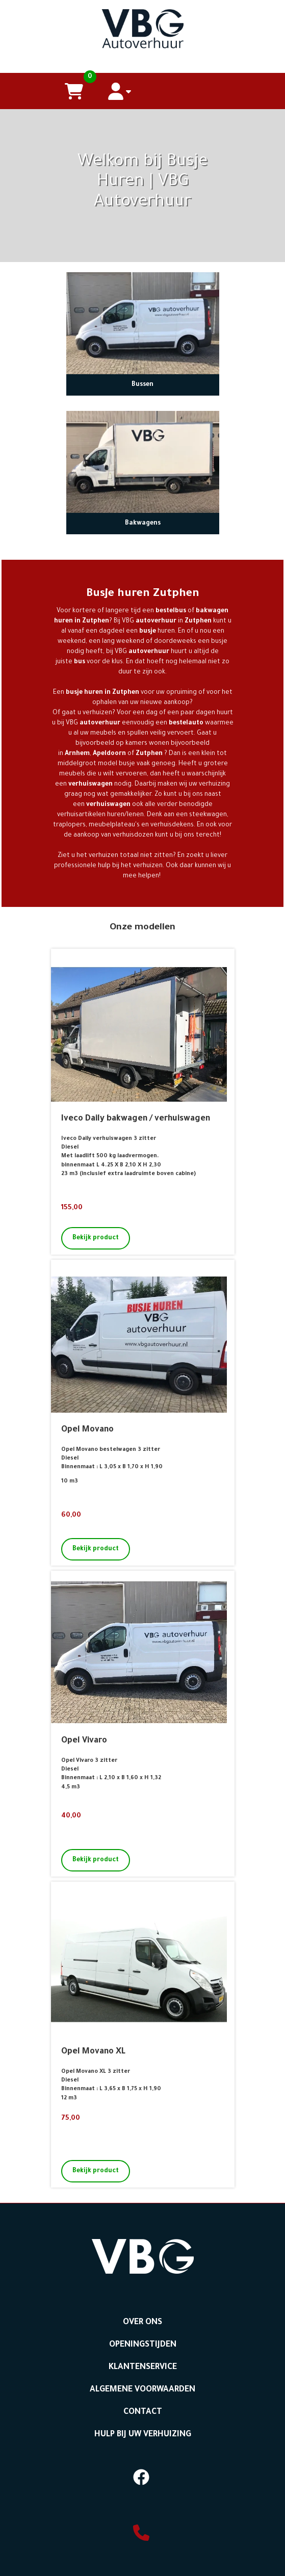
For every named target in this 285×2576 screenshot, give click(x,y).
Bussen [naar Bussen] (142, 384)
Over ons (142, 2322)
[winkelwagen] (74, 91)
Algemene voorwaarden (142, 2390)
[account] (120, 91)
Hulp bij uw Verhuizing (142, 2434)
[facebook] (141, 2487)
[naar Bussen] (142, 323)
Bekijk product (95, 1238)
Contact (142, 2412)
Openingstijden (142, 2345)
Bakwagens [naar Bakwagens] (143, 523)
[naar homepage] (143, 26)
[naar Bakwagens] (142, 462)
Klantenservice (143, 2367)
